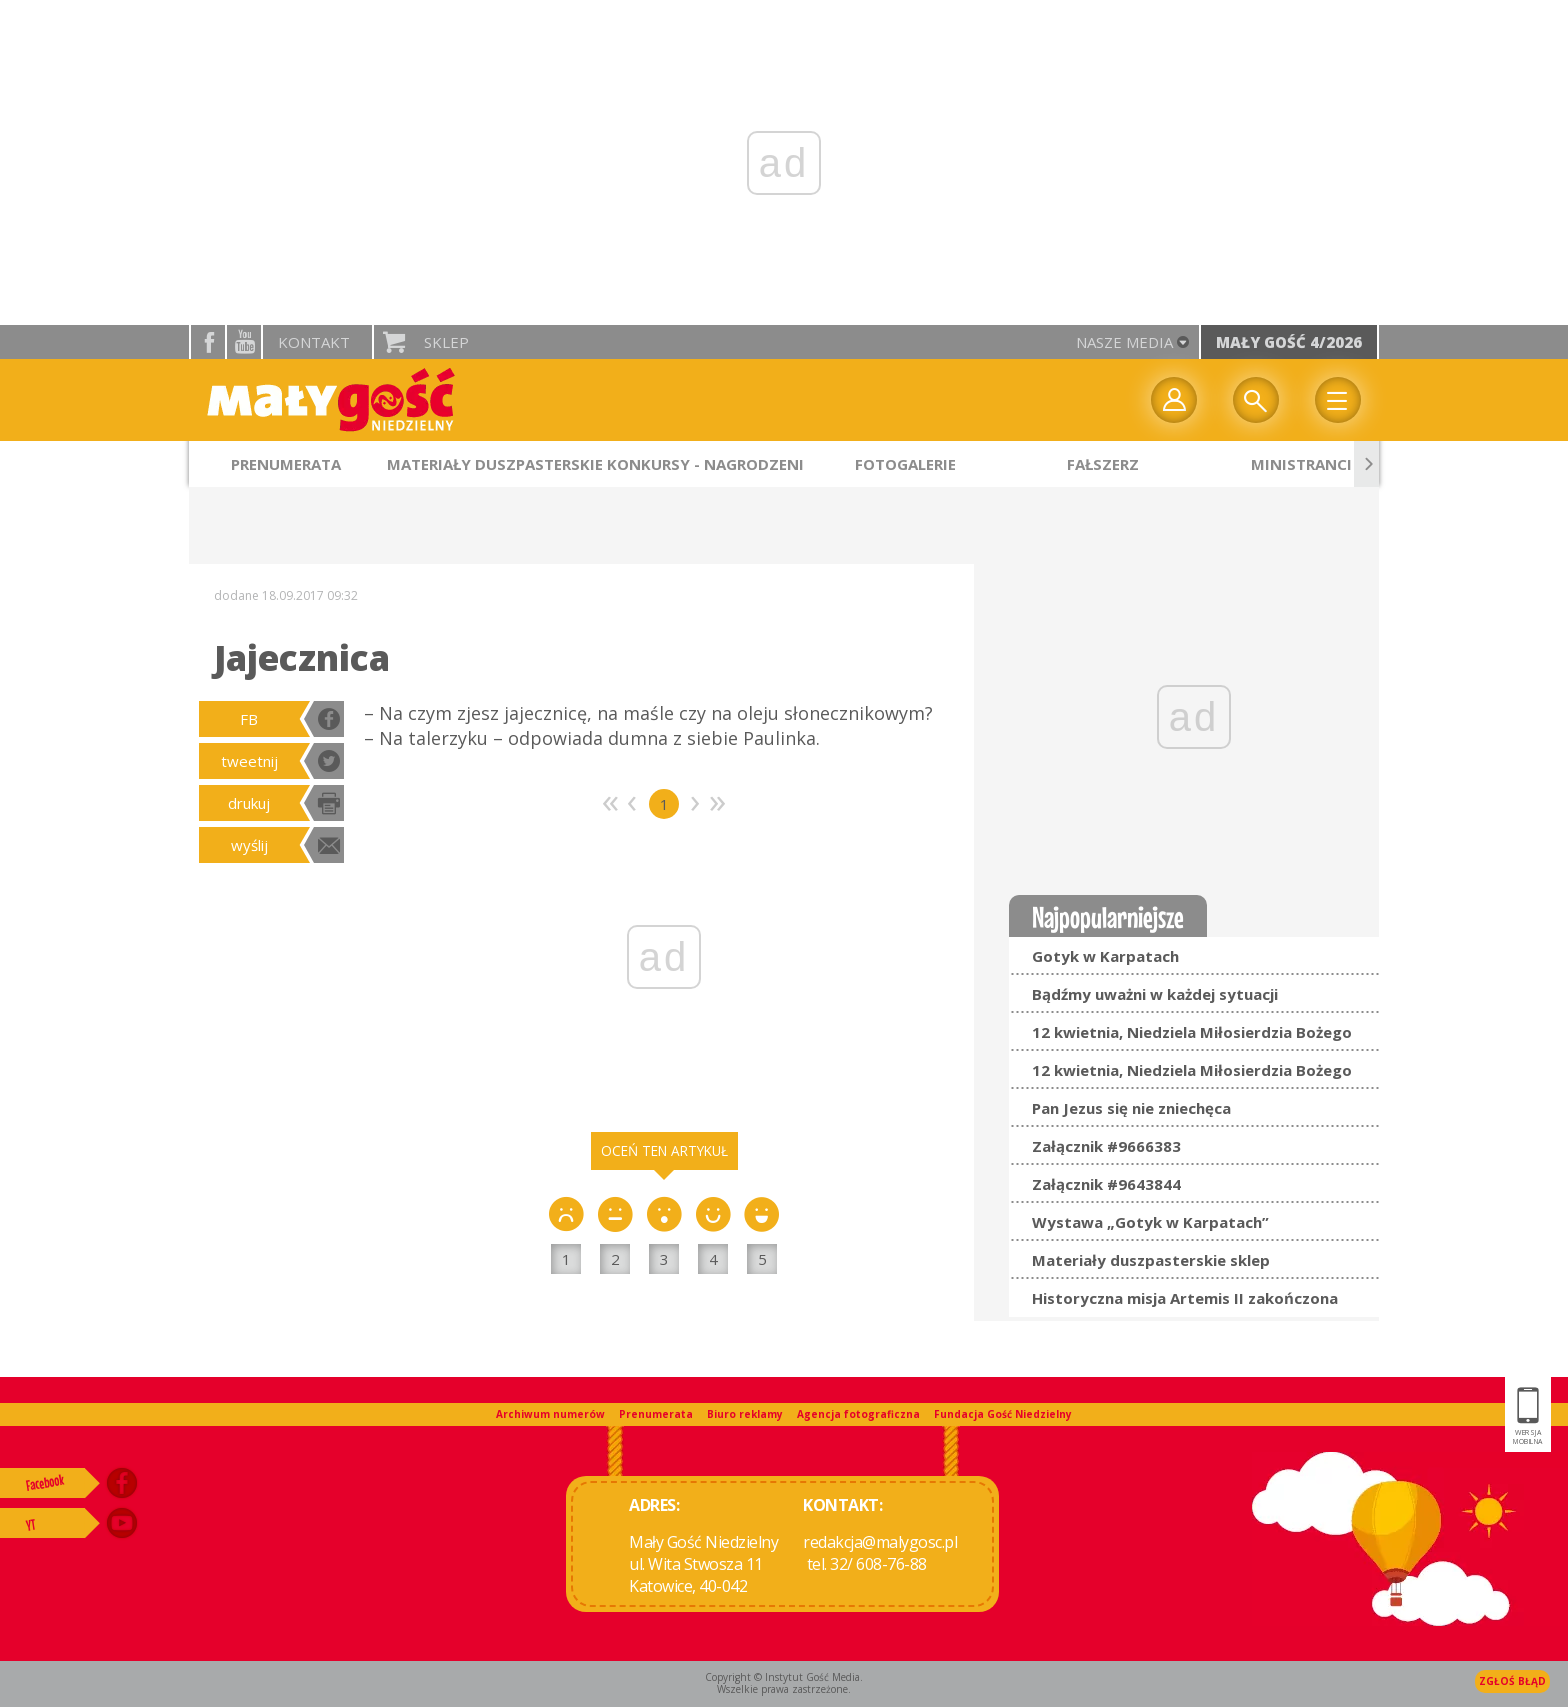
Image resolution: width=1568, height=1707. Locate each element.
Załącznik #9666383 (1106, 1146)
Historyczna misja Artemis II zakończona (1185, 1298)
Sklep (446, 342)
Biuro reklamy (745, 1414)
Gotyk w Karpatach (1105, 956)
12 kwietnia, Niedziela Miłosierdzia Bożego (1192, 1032)
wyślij (249, 845)
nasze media (1124, 342)
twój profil (1174, 400)
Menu (1338, 400)
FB (249, 719)
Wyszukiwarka (1256, 400)
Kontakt (314, 342)
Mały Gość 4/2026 (1289, 342)
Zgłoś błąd (1512, 1681)
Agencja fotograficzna (858, 1414)
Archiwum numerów (550, 1414)
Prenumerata (656, 1414)
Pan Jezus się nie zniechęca (1131, 1108)
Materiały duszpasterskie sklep (1151, 1260)
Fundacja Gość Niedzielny (1003, 1414)
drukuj (249, 803)
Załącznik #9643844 (1106, 1184)
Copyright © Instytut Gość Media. (784, 1677)
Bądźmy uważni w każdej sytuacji (1155, 994)
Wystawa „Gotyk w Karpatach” (1150, 1222)
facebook (208, 342)
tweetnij (249, 761)
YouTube (244, 342)
